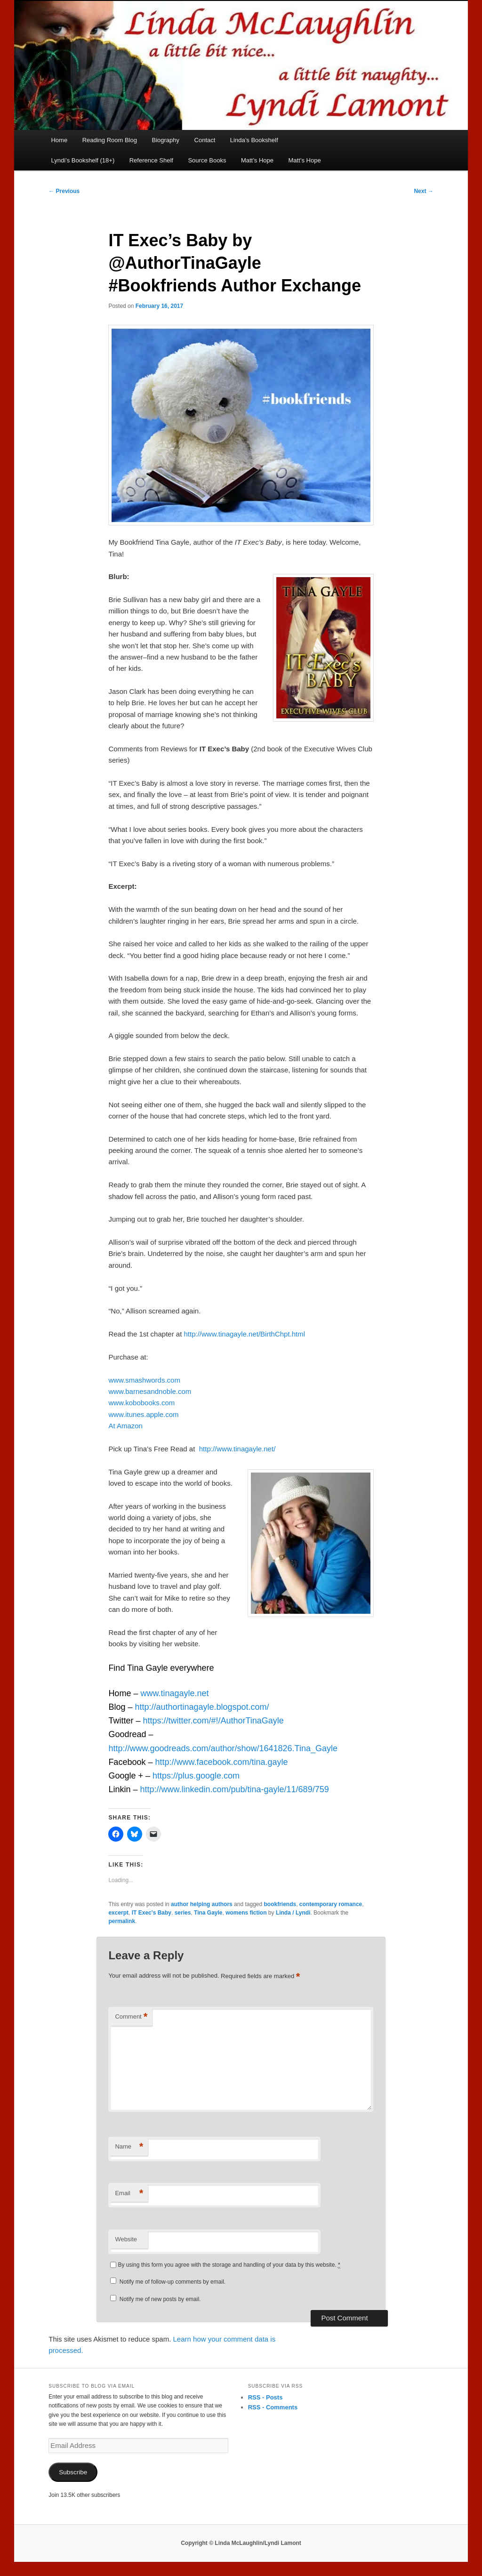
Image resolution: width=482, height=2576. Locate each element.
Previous (64, 191)
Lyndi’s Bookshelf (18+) (82, 160)
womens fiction (245, 1912)
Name (129, 2147)
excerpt (118, 1912)
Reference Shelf (151, 160)
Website (126, 2239)
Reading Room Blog (109, 140)
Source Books (207, 160)
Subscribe (73, 2472)
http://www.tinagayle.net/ (237, 1449)
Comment (131, 2017)
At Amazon (125, 1426)
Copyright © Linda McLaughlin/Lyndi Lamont (241, 2543)
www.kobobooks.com (141, 1403)
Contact (205, 140)
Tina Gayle (208, 1912)
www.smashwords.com (144, 1380)
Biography (165, 140)
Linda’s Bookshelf (254, 140)
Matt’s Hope (257, 160)
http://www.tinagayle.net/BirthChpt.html (244, 1334)
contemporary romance (330, 1904)
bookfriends (280, 1904)
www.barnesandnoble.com (149, 1391)
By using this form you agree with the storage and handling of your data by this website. (229, 2265)
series (183, 1912)
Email (129, 2193)
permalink (121, 1921)
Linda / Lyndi (293, 1912)
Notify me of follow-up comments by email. (172, 2281)
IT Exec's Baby (151, 1912)
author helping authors (202, 1904)
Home (59, 140)
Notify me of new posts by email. (160, 2299)
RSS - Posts (265, 2397)
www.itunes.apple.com (143, 1414)
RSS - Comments (272, 2407)
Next (423, 191)
